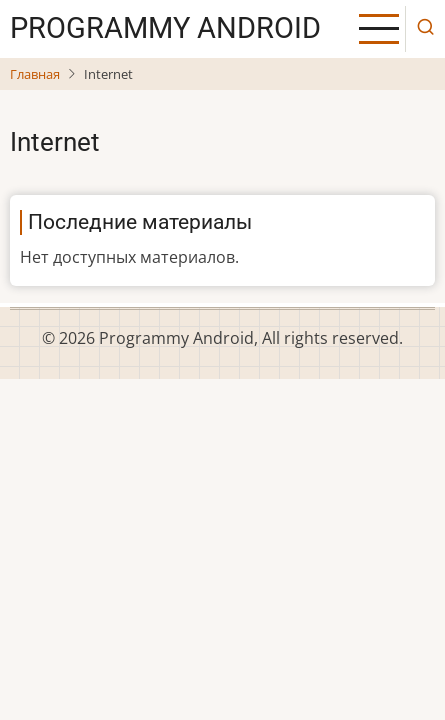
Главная (35, 74)
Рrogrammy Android (165, 28)
